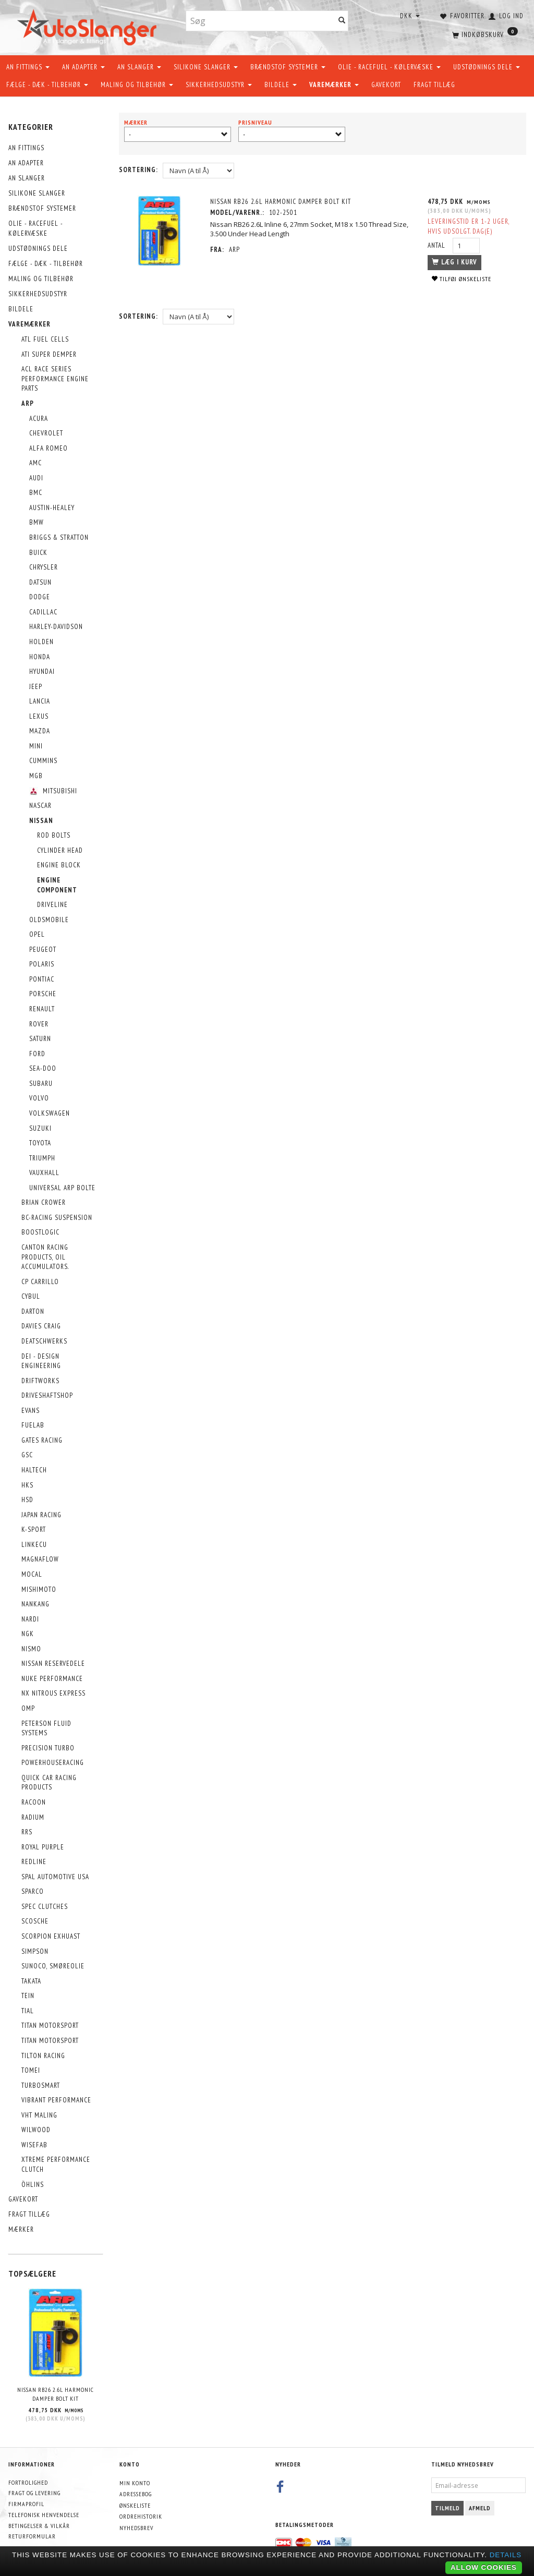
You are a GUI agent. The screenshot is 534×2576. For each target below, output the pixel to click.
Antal (437, 245)
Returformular (32, 2536)
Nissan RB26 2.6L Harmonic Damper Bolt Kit (55, 2394)
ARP (234, 249)
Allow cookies (484, 2567)
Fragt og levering (34, 2493)
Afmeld (480, 2508)
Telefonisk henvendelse (43, 2515)
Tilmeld (447, 2508)
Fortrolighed (28, 2482)
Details (506, 2555)
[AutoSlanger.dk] (89, 25)
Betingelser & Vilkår (39, 2526)
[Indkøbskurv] (484, 34)
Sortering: (138, 169)
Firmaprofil (26, 2504)
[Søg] (342, 21)
